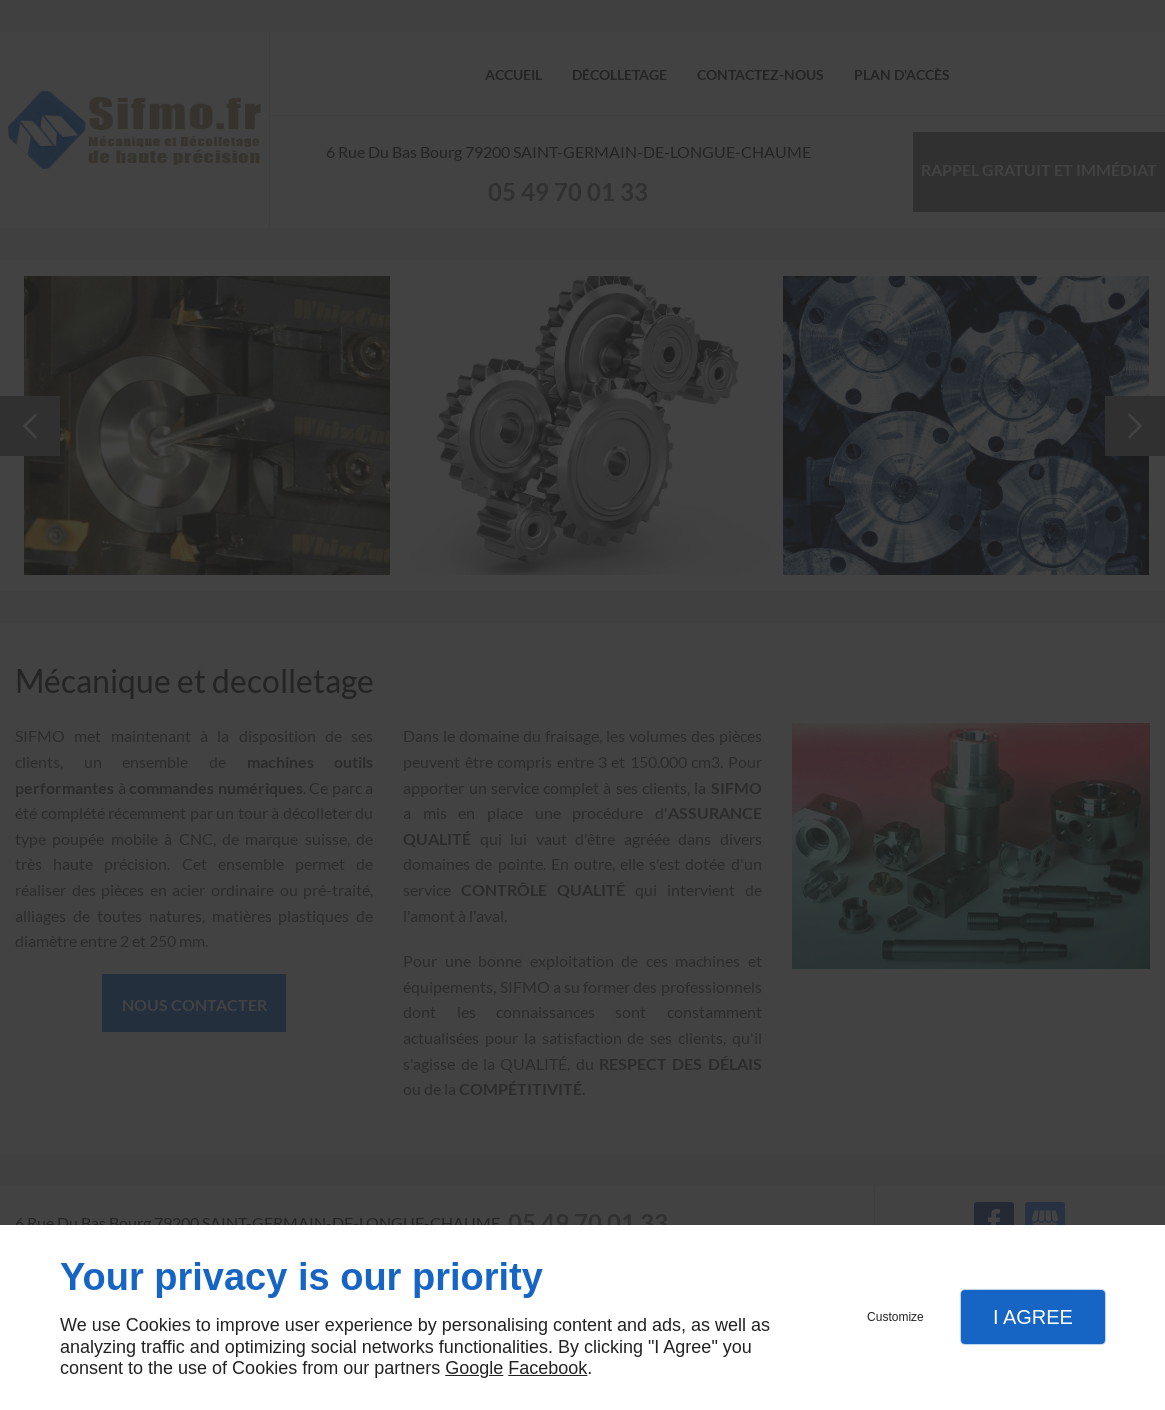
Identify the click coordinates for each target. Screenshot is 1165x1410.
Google (474, 1368)
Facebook (547, 1368)
